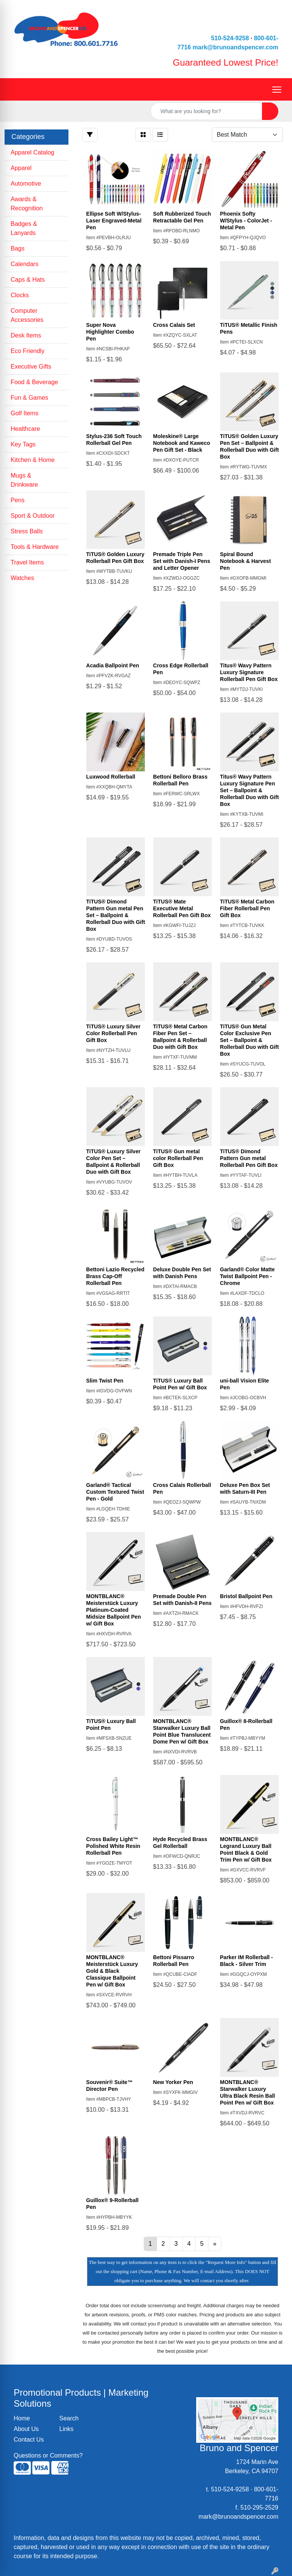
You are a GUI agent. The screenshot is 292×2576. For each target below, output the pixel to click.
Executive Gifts (31, 366)
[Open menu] (276, 89)
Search (69, 2418)
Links (66, 2429)
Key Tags (23, 444)
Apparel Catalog (32, 152)
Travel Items (27, 562)
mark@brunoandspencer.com (235, 47)
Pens (17, 500)
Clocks (20, 295)
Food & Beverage (34, 382)
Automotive (26, 183)
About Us (26, 2429)
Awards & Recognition (27, 203)
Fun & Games (29, 397)
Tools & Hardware (35, 547)
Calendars (24, 264)
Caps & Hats (28, 279)
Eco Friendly (27, 351)
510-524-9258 (230, 38)
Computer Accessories (27, 315)
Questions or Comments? (48, 2455)
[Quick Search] (206, 111)
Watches (22, 578)
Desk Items (26, 335)
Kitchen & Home (33, 460)
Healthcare (25, 429)
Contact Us (29, 2439)
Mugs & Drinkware (24, 480)
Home (22, 2418)
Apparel (21, 168)
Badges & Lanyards (24, 228)
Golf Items (24, 413)
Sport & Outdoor (33, 515)
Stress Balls (27, 531)
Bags (17, 248)
